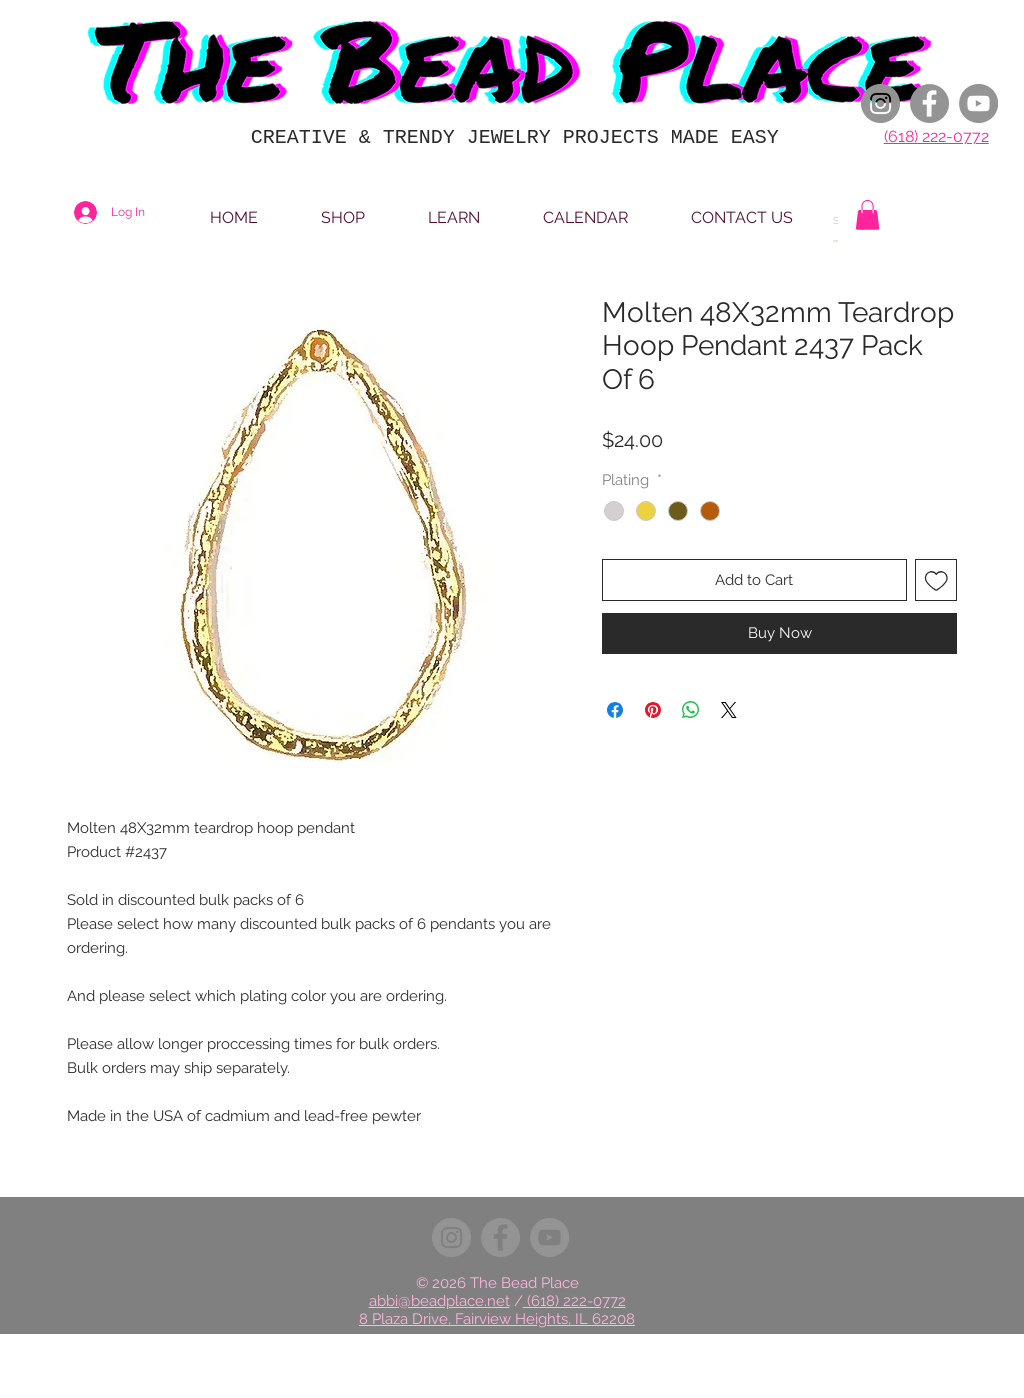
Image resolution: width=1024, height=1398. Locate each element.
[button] (867, 215)
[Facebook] (929, 103)
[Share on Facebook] (615, 710)
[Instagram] (880, 103)
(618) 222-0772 (936, 136)
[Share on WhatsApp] (691, 710)
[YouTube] (978, 103)
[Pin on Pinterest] (653, 710)
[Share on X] (729, 710)
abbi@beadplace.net (439, 1301)
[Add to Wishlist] (936, 580)
